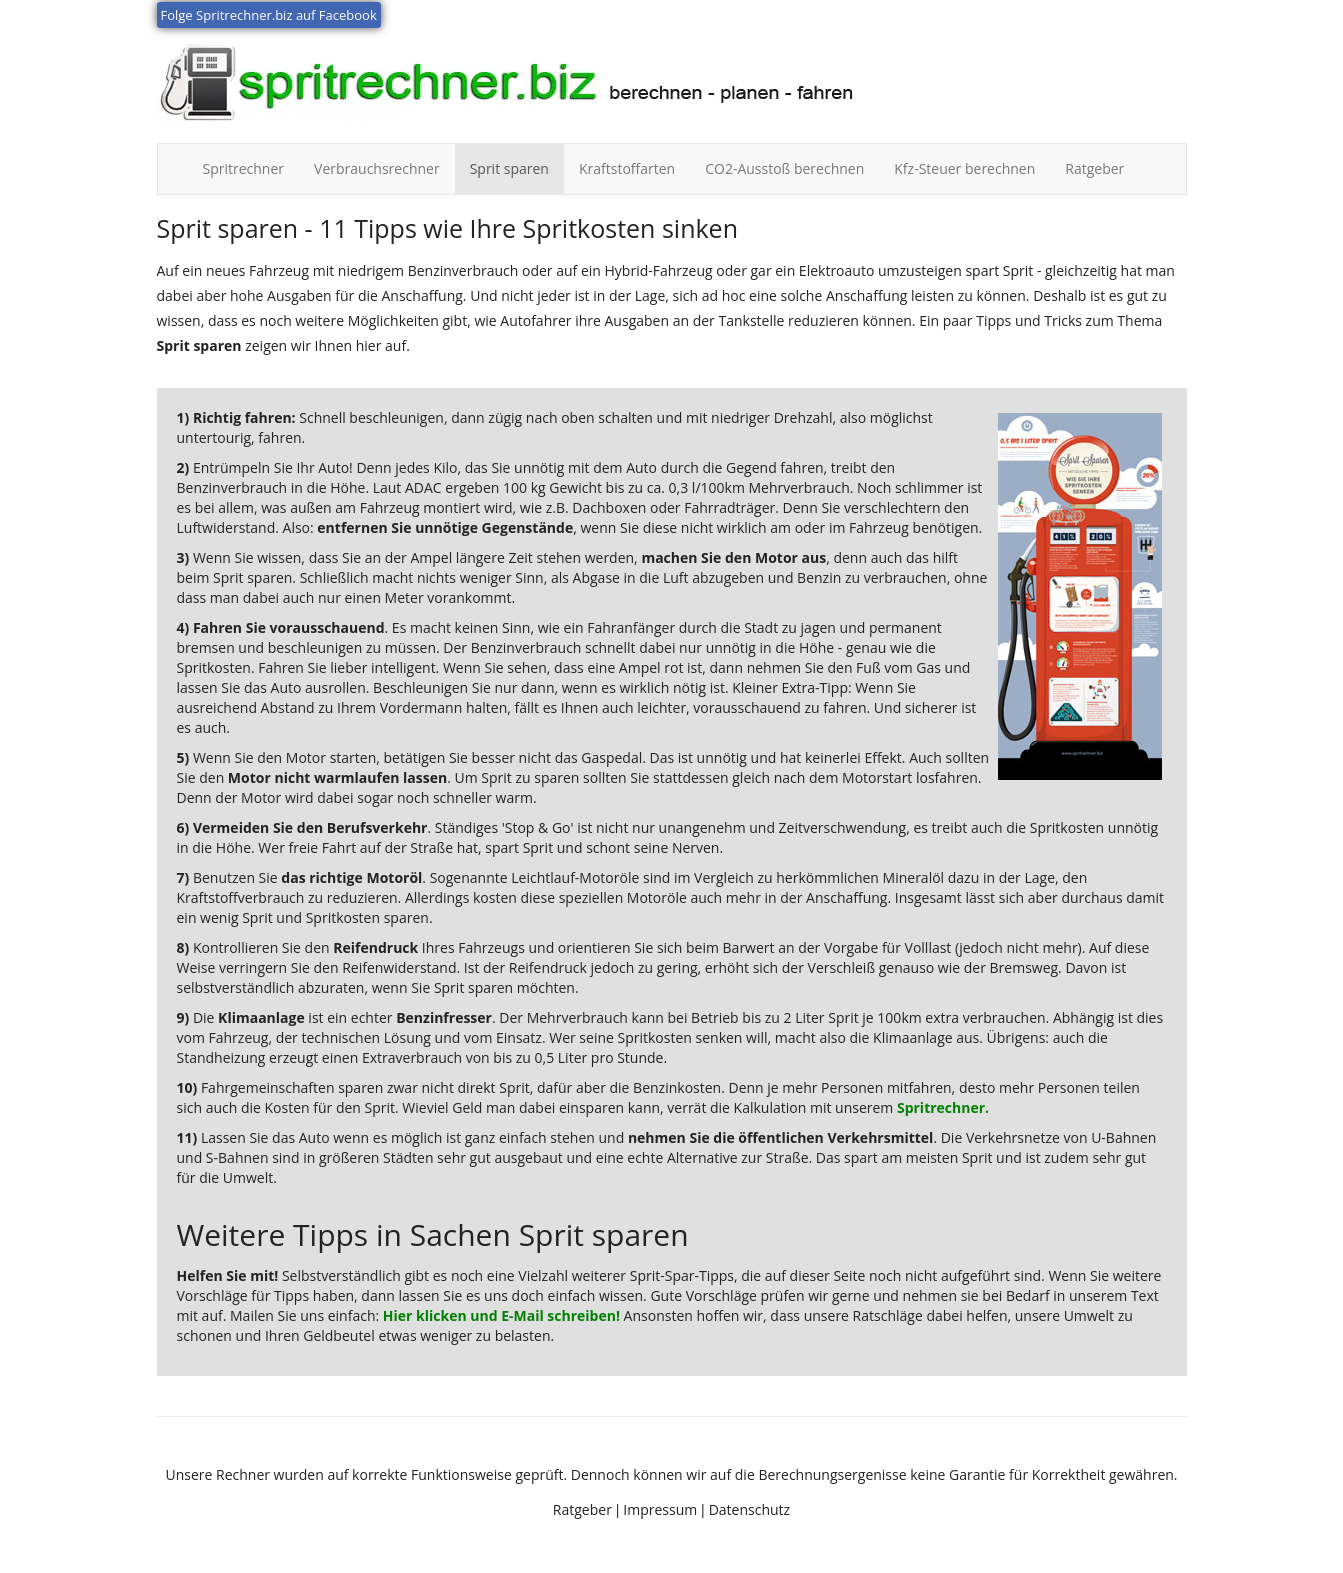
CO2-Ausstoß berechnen (784, 168)
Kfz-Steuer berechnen (964, 168)
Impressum (660, 1509)
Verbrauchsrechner (377, 168)
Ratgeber (1094, 168)
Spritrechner (251, 168)
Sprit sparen (509, 168)
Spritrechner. (943, 1107)
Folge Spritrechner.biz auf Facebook (269, 15)
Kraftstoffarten (627, 168)
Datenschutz (749, 1509)
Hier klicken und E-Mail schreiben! (501, 1315)
